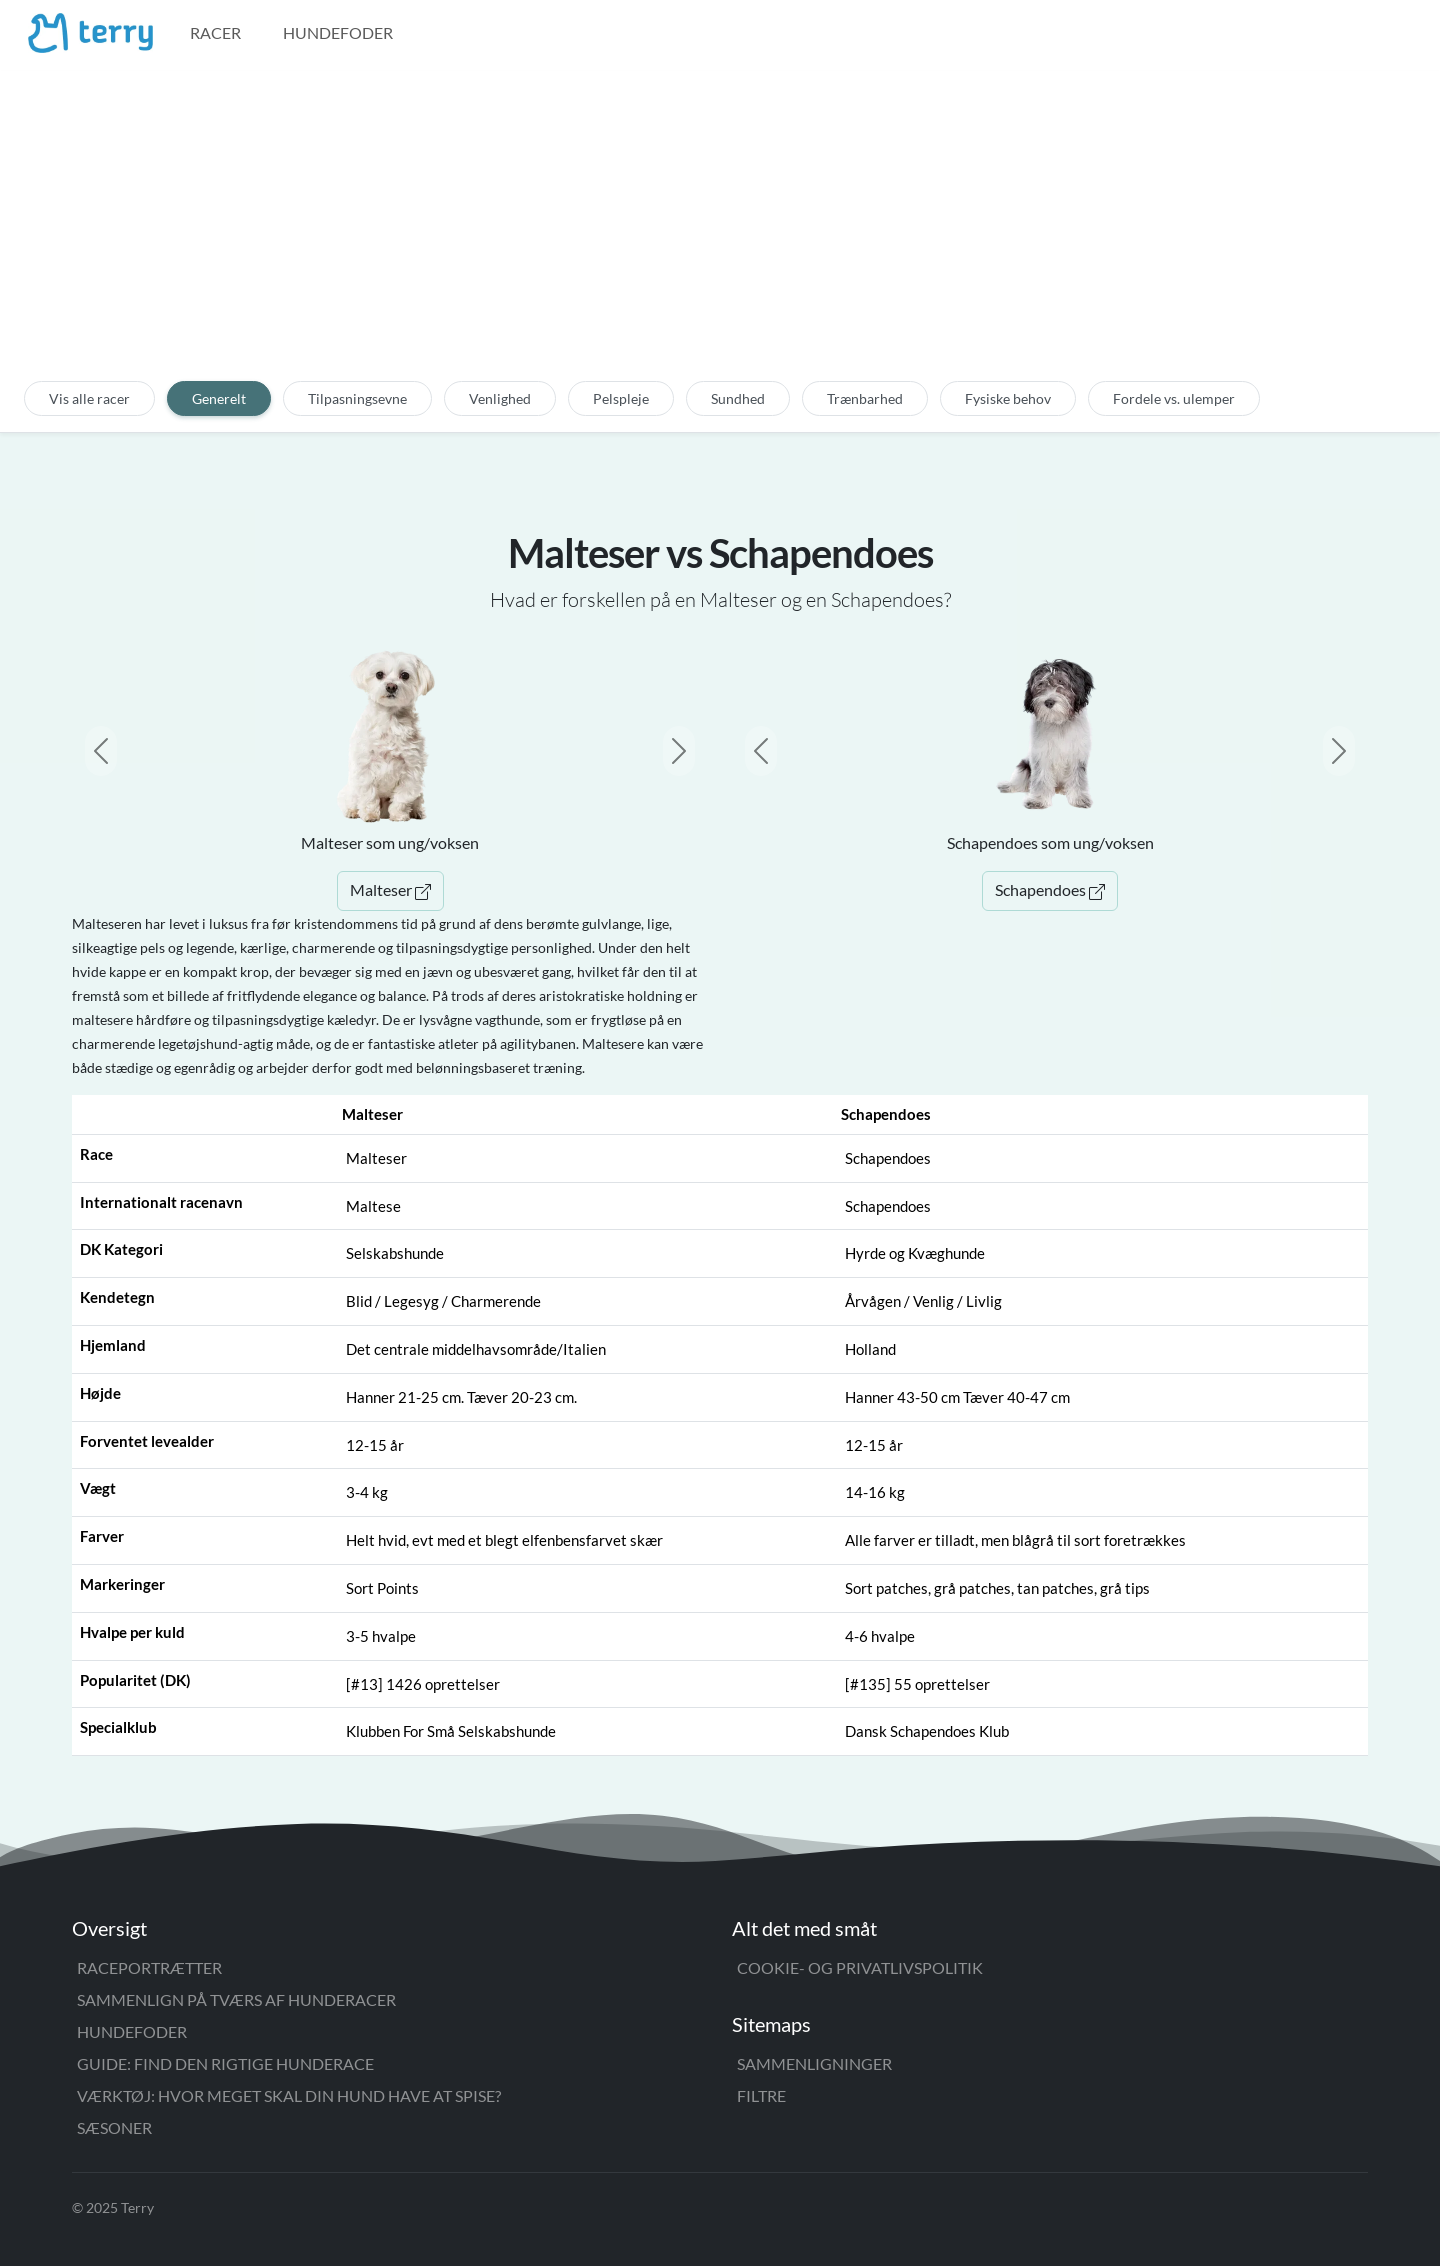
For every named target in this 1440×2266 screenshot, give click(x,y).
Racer (215, 32)
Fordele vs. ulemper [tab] (1174, 398)
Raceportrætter (149, 1967)
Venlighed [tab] (500, 398)
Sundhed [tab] (738, 398)
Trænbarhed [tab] (865, 398)
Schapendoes (1050, 889)
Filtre (761, 2095)
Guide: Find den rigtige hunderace (225, 2063)
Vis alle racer (89, 398)
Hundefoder (338, 32)
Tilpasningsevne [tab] (357, 398)
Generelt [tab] (219, 398)
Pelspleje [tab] (621, 398)
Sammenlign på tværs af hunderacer (236, 1999)
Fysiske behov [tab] (1008, 398)
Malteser (390, 889)
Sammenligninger (814, 2063)
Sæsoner (114, 2127)
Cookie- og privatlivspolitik (860, 1967)
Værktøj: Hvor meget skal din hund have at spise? (289, 2095)
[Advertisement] (720, 237)
